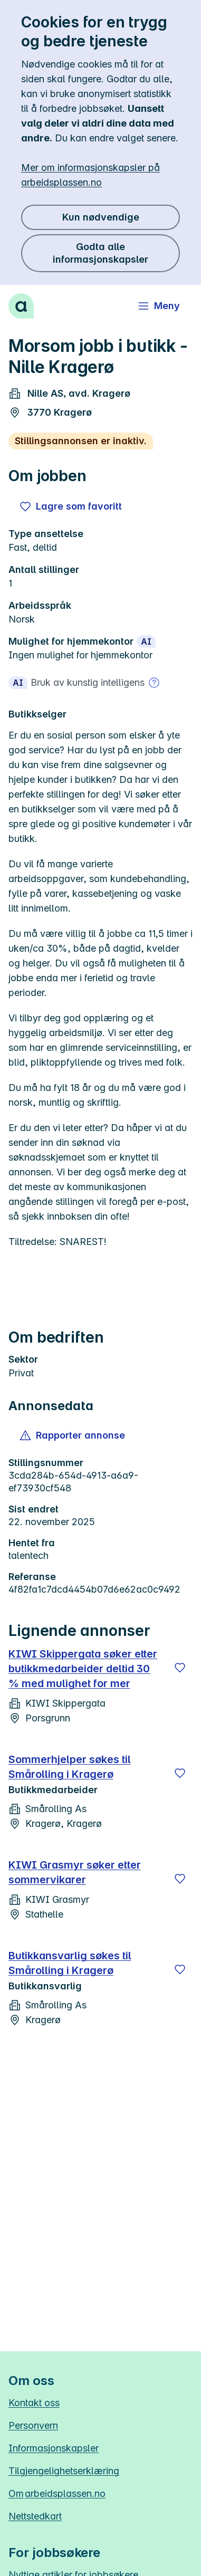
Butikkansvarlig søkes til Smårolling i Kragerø (69, 1963)
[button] (73, 1435)
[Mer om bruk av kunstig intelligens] (154, 682)
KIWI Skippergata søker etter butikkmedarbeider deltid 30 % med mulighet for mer (82, 1669)
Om (57, 2493)
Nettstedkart (35, 2516)
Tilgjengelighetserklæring (63, 2470)
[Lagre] (180, 1667)
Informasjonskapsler (53, 2448)
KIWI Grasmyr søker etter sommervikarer (74, 1872)
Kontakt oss (34, 2402)
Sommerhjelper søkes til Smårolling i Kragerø (69, 1766)
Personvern (33, 2425)
